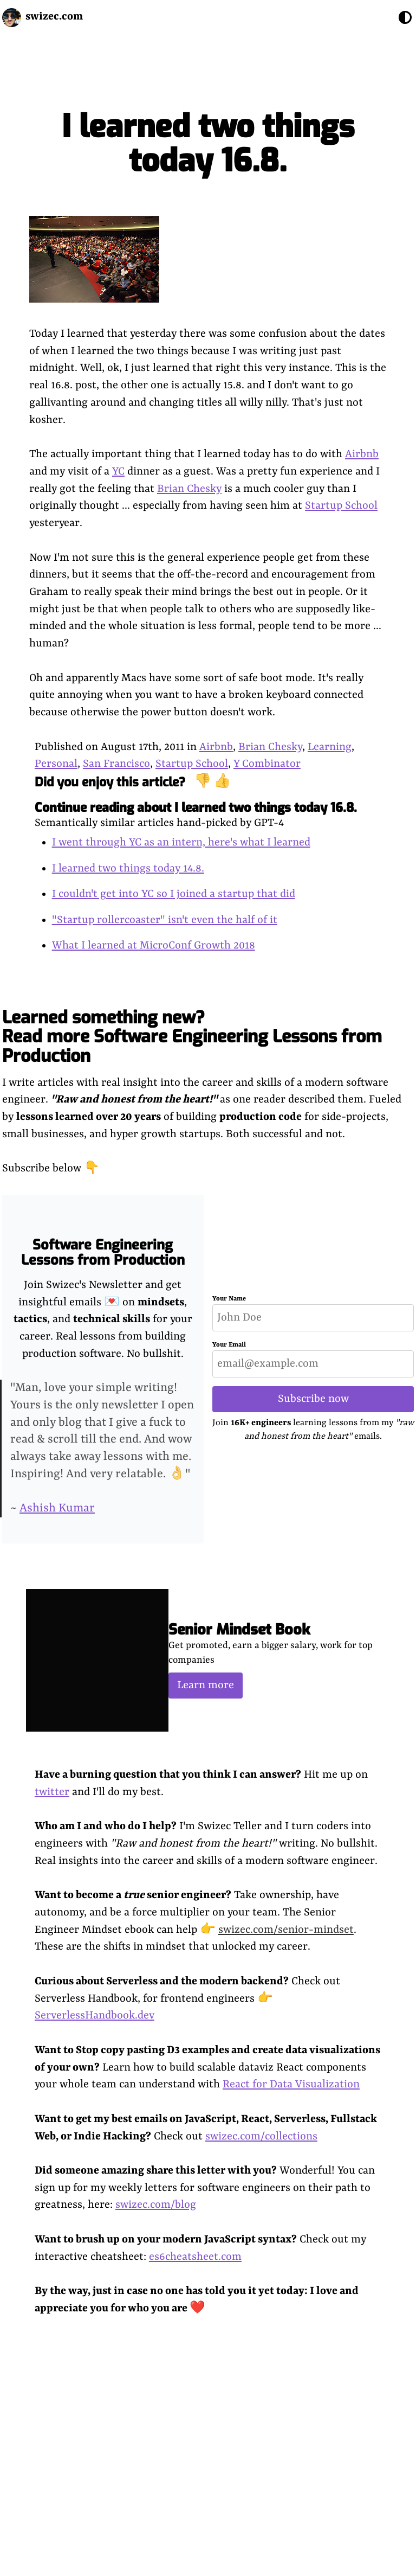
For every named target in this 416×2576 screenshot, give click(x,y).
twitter (52, 1792)
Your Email (229, 1345)
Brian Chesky (189, 489)
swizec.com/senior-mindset (286, 1930)
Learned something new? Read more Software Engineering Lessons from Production (192, 1036)
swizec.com (54, 16)
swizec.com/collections (261, 2136)
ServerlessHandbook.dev (94, 2015)
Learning (330, 747)
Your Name (229, 1299)
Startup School (341, 505)
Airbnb (362, 454)
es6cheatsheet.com (195, 2257)
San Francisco (116, 764)
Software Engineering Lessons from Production (103, 1252)
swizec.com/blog (155, 2205)
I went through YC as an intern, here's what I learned (181, 842)
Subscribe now (313, 1399)
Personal (56, 764)
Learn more (205, 1685)
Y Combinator (267, 764)
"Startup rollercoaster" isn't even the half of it (164, 920)
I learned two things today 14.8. (128, 868)
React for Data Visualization (291, 2084)
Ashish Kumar (57, 1508)
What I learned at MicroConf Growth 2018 (153, 945)
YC (118, 471)
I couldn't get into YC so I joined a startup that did (173, 894)
